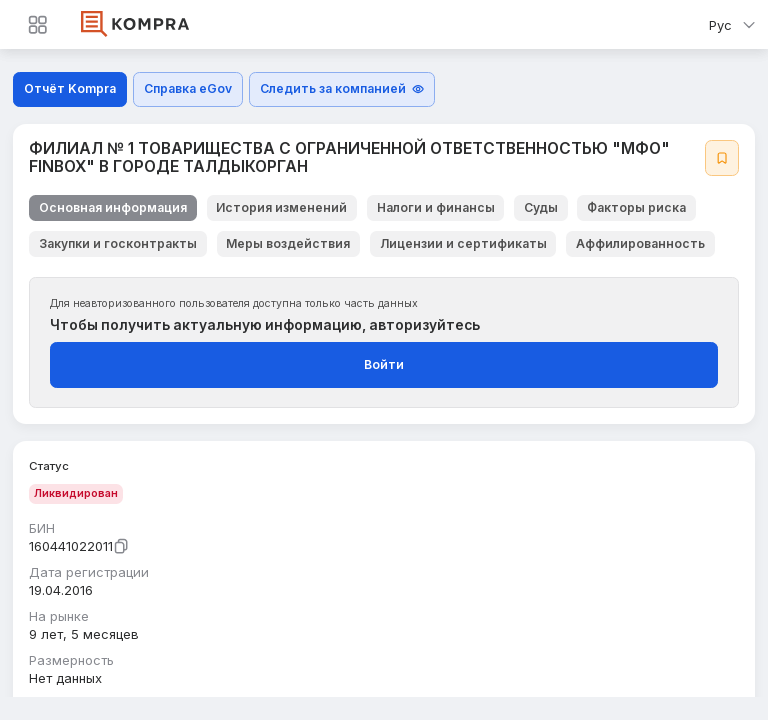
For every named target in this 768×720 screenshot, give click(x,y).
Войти (384, 364)
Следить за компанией (342, 88)
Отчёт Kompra (70, 88)
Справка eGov (188, 88)
